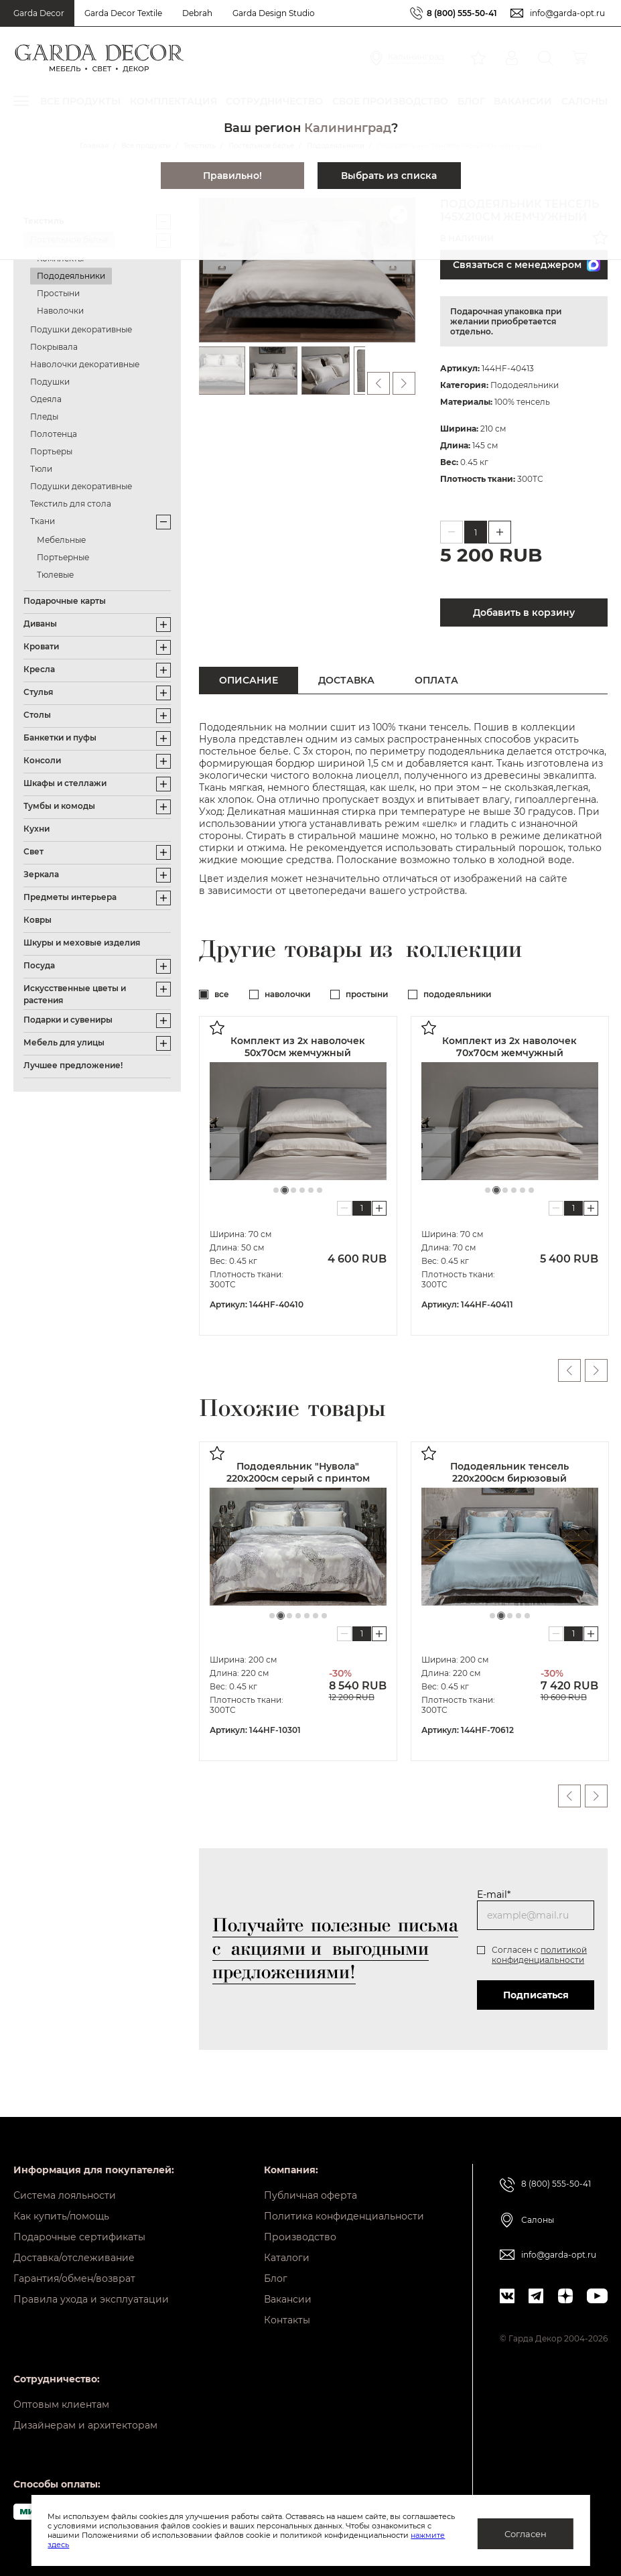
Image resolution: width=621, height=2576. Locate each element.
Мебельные (61, 540)
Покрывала (54, 347)
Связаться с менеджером (526, 264)
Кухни (36, 829)
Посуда (39, 965)
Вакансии (288, 2299)
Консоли (42, 760)
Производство (300, 2237)
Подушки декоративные (81, 329)
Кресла (39, 669)
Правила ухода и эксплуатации (91, 2299)
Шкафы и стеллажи (65, 783)
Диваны (40, 624)
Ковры (37, 920)
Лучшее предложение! (73, 1065)
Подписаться (536, 1995)
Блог (275, 2278)
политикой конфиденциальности (539, 1955)
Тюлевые (55, 575)
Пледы (44, 416)
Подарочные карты (64, 601)
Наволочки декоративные (84, 364)
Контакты (287, 2320)
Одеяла (46, 399)
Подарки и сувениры (68, 1020)
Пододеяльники (71, 276)
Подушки (50, 382)
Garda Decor (38, 13)
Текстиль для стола (70, 504)
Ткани (42, 521)
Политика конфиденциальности (344, 2216)
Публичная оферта (310, 2195)
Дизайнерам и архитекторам (85, 2425)
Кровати (41, 646)
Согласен (525, 2533)
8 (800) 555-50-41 (462, 13)
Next (596, 1370)
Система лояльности (64, 2195)
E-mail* (493, 1894)
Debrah (197, 13)
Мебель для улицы (64, 1042)
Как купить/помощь (61, 2216)
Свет (33, 851)
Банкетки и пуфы (59, 737)
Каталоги (286, 2258)
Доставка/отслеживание (74, 2258)
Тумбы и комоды (59, 806)
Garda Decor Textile (123, 13)
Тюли (41, 469)
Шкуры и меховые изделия (81, 943)
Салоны (537, 2220)
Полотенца (53, 434)
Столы (37, 715)
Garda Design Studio (273, 13)
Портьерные (63, 557)
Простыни (58, 293)
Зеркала (41, 874)
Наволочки (60, 311)
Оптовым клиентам (61, 2404)
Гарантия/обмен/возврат (74, 2278)
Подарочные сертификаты (79, 2237)
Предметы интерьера (70, 897)
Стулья (38, 692)
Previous (569, 1370)
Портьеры (51, 451)
